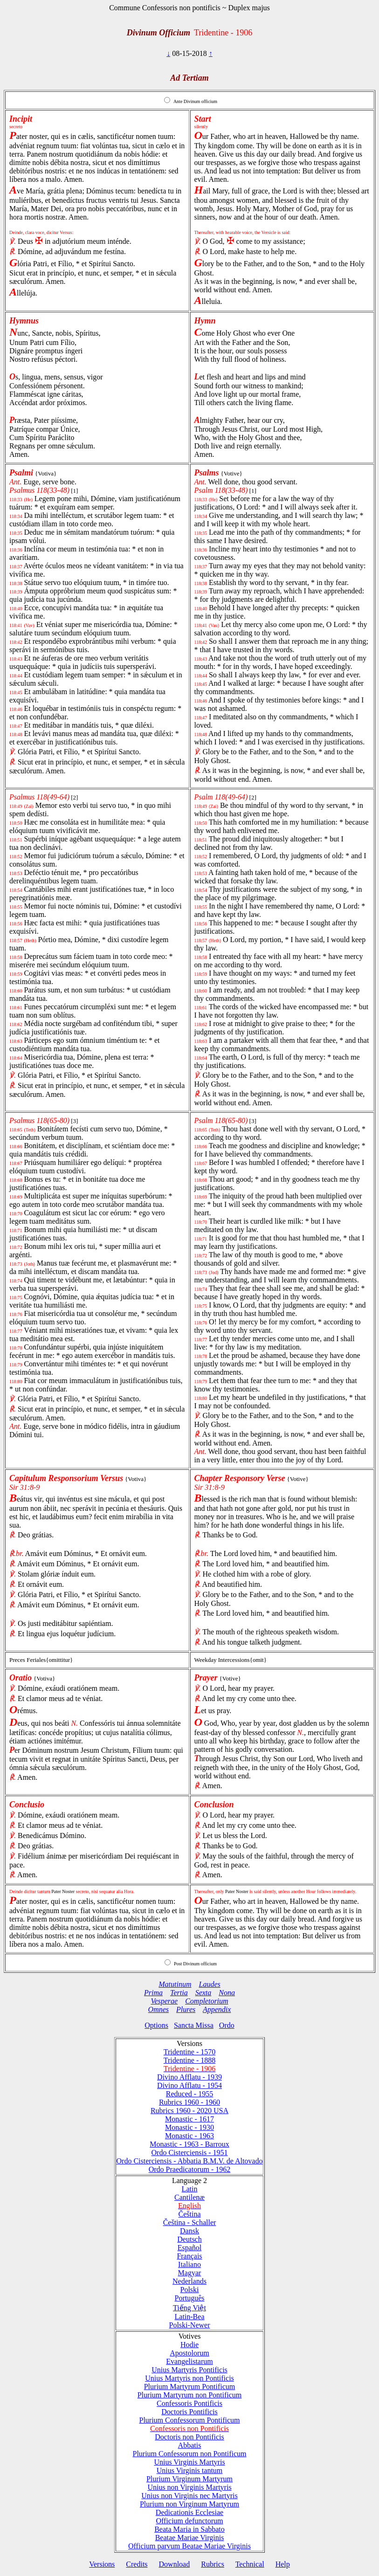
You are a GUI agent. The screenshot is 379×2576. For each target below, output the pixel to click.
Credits (136, 2564)
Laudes (209, 1984)
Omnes (158, 2009)
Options (156, 2025)
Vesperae (164, 2001)
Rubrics (212, 2564)
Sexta (203, 1993)
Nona (227, 1993)
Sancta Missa (194, 2025)
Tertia (179, 1993)
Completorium (206, 2001)
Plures (185, 2009)
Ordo (226, 2025)
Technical (249, 2564)
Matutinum (174, 1984)
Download (174, 2564)
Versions (102, 2564)
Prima (153, 1993)
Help (283, 2564)
